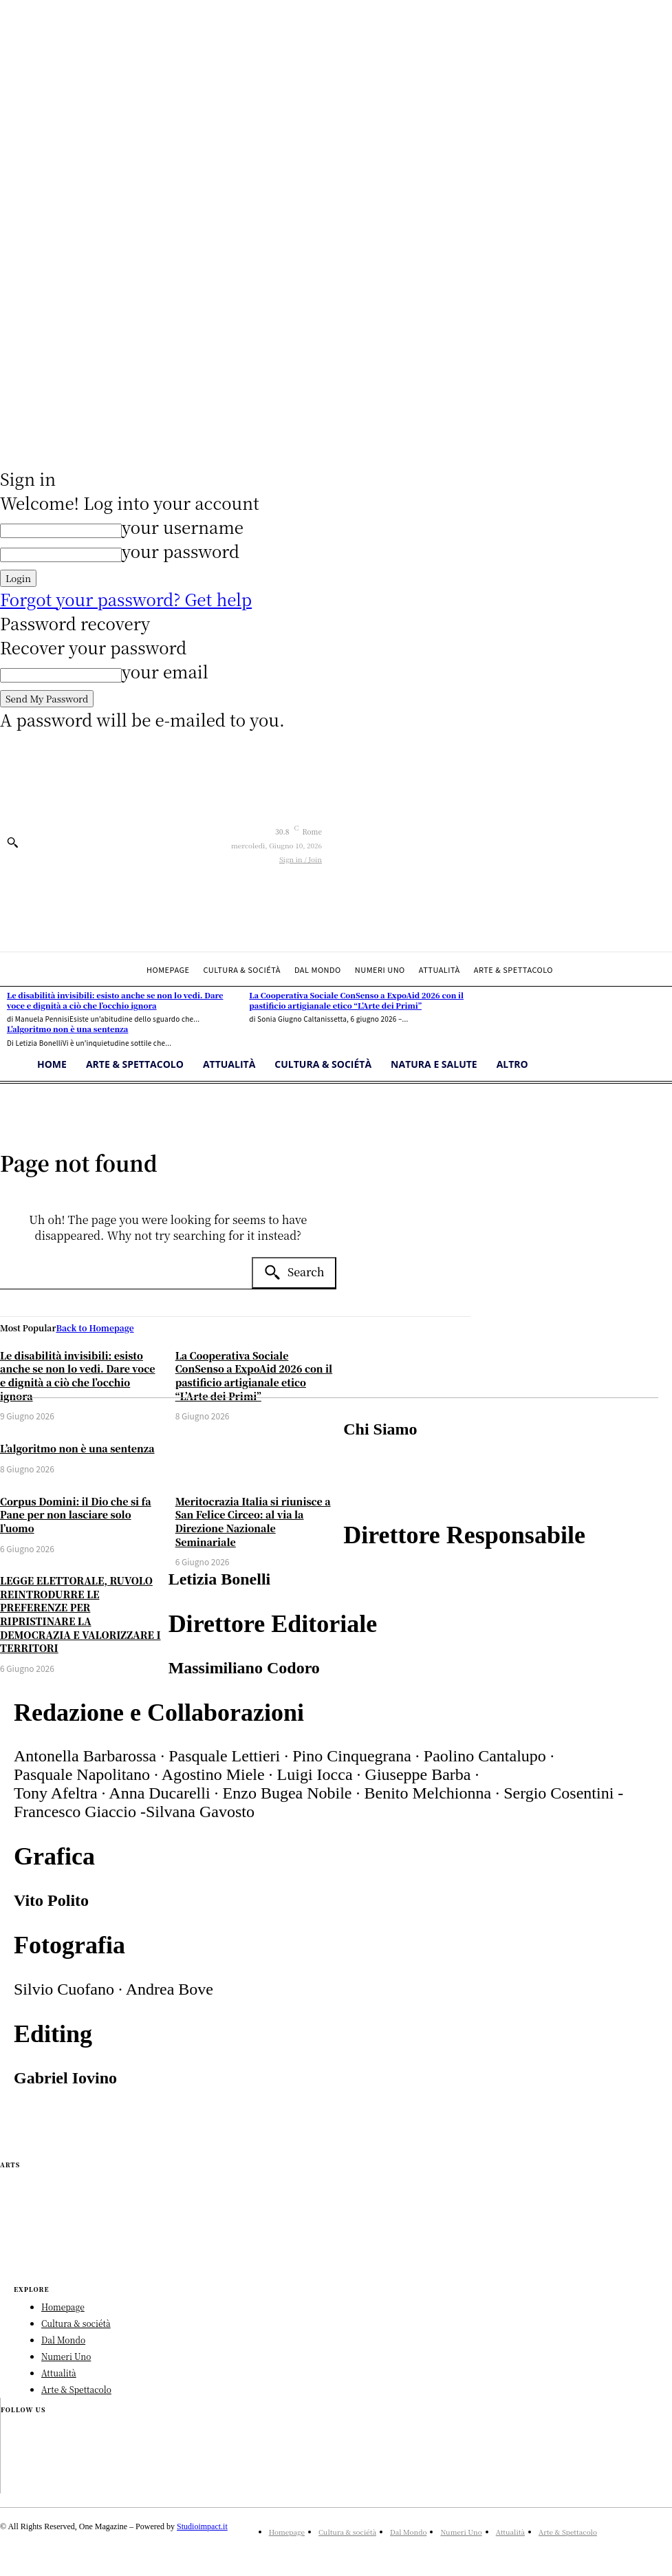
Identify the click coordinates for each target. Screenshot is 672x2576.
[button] (12, 842)
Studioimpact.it (202, 2526)
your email (165, 671)
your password (180, 551)
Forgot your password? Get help (126, 599)
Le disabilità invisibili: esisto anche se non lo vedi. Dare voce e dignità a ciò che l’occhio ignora (77, 1376)
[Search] (294, 1273)
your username (182, 527)
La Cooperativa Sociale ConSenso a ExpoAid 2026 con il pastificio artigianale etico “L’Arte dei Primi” (254, 1376)
